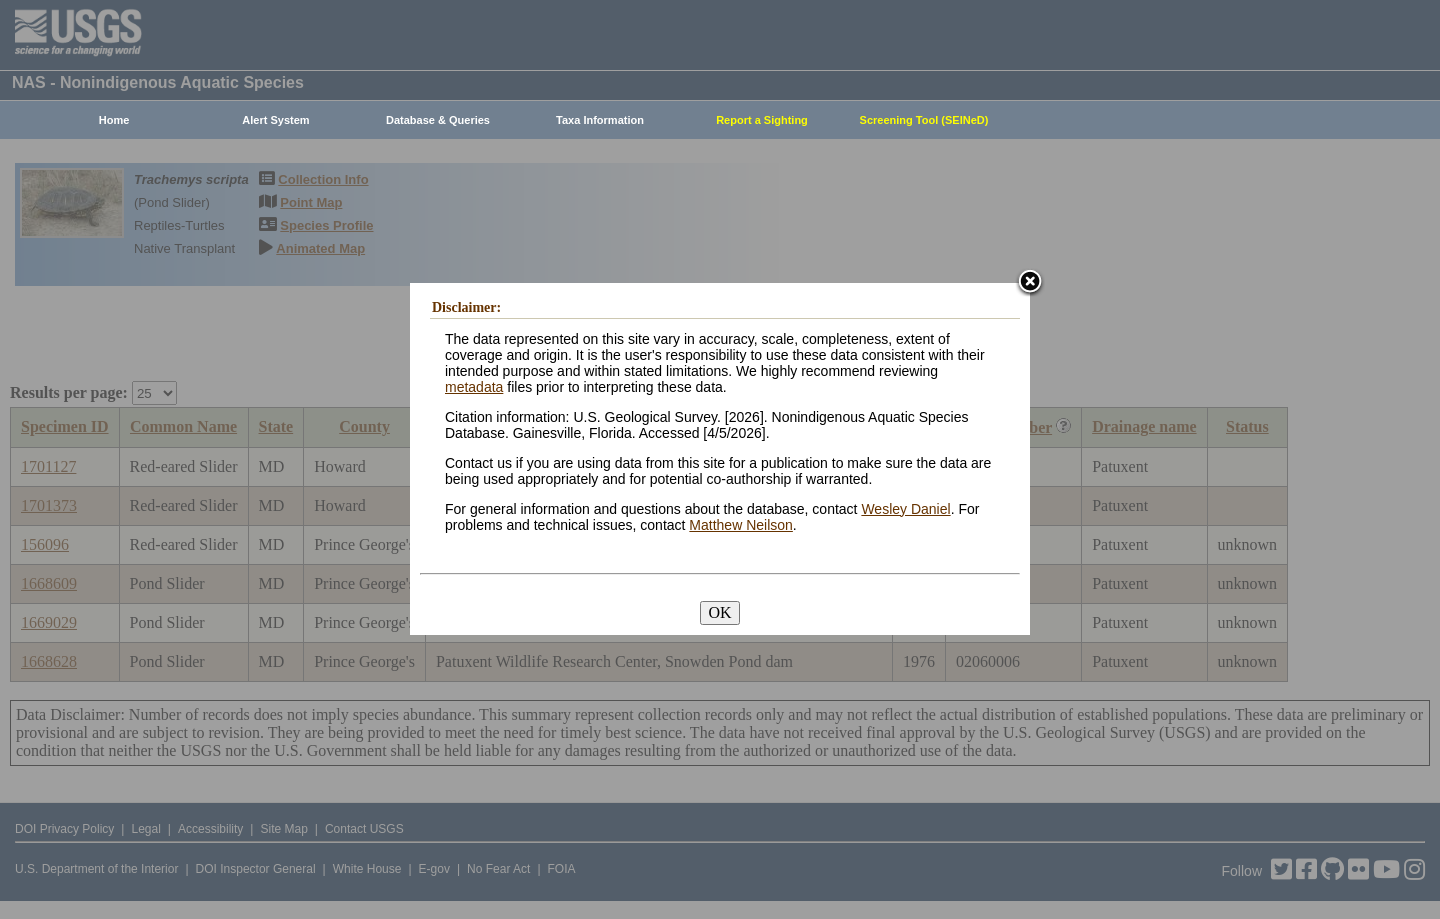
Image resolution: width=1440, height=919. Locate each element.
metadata (474, 387)
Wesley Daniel (905, 509)
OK (719, 612)
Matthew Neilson (741, 525)
